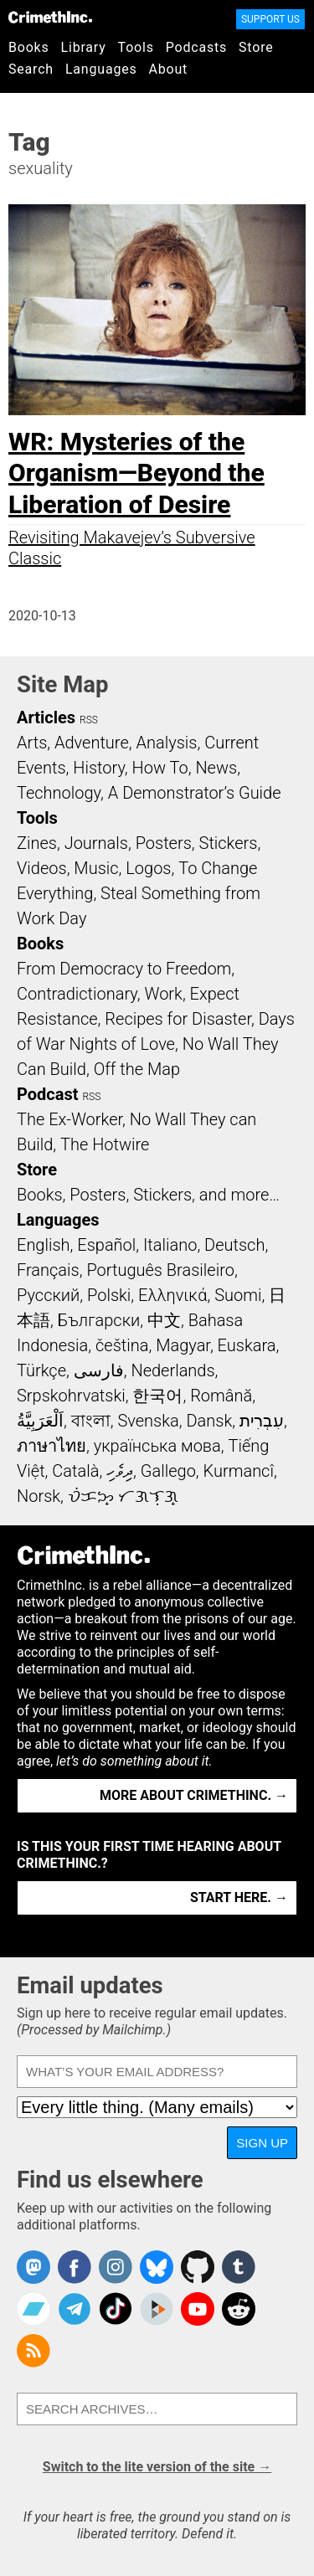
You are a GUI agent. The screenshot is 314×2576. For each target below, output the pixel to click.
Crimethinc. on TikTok (115, 2309)
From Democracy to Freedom (124, 969)
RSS (89, 720)
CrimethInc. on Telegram (74, 2309)
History (99, 768)
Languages (101, 69)
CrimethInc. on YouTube (197, 2309)
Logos (148, 868)
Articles (46, 717)
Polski (109, 1295)
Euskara (247, 1345)
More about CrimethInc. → (194, 1795)
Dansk (209, 1421)
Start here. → (239, 1897)
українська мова (157, 1446)
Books (28, 47)
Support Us (270, 19)
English (43, 1245)
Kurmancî (238, 1471)
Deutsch (234, 1245)
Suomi (237, 1295)
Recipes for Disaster (178, 1019)
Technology (58, 793)
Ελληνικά (172, 1295)
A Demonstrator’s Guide (194, 793)
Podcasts (196, 47)
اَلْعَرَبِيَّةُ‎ (40, 1421)
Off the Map (137, 1069)
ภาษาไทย (51, 1446)
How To (160, 768)
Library (83, 47)
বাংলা (91, 1421)
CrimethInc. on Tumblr (238, 2267)
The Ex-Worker (69, 1119)
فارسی (99, 1370)
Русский (48, 1295)
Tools (136, 47)
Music (96, 868)
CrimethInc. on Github (197, 2267)
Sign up (262, 2143)
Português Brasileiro (160, 1270)
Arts (32, 743)
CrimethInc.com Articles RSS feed (33, 2351)
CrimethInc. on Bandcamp (33, 2309)
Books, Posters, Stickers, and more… (148, 1195)
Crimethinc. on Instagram (115, 2267)
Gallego (168, 1471)
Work (164, 994)
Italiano (170, 1245)
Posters (164, 843)
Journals (96, 843)
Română (221, 1396)
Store (256, 47)
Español (106, 1245)
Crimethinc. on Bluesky (156, 2267)
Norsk (38, 1496)
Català (75, 1471)
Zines (37, 843)
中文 (164, 1320)
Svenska (147, 1421)
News (216, 768)
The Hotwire (104, 1144)
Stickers (228, 843)
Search (31, 69)
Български (99, 1320)
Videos (42, 868)
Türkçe (41, 1370)
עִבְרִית (261, 1421)
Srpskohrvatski (71, 1396)
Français (48, 1270)
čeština (121, 1345)
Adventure (91, 743)
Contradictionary (77, 994)
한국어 (157, 1396)
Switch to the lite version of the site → (157, 2467)
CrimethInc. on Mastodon (33, 2267)
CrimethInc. (50, 16)
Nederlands (172, 1370)
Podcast (47, 1094)
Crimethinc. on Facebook (74, 2267)
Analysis (166, 743)
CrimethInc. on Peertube (156, 2309)
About (168, 69)
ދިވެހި (119, 1471)
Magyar (183, 1345)
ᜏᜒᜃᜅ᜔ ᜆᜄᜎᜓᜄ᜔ (123, 1496)
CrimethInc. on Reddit (238, 2309)
